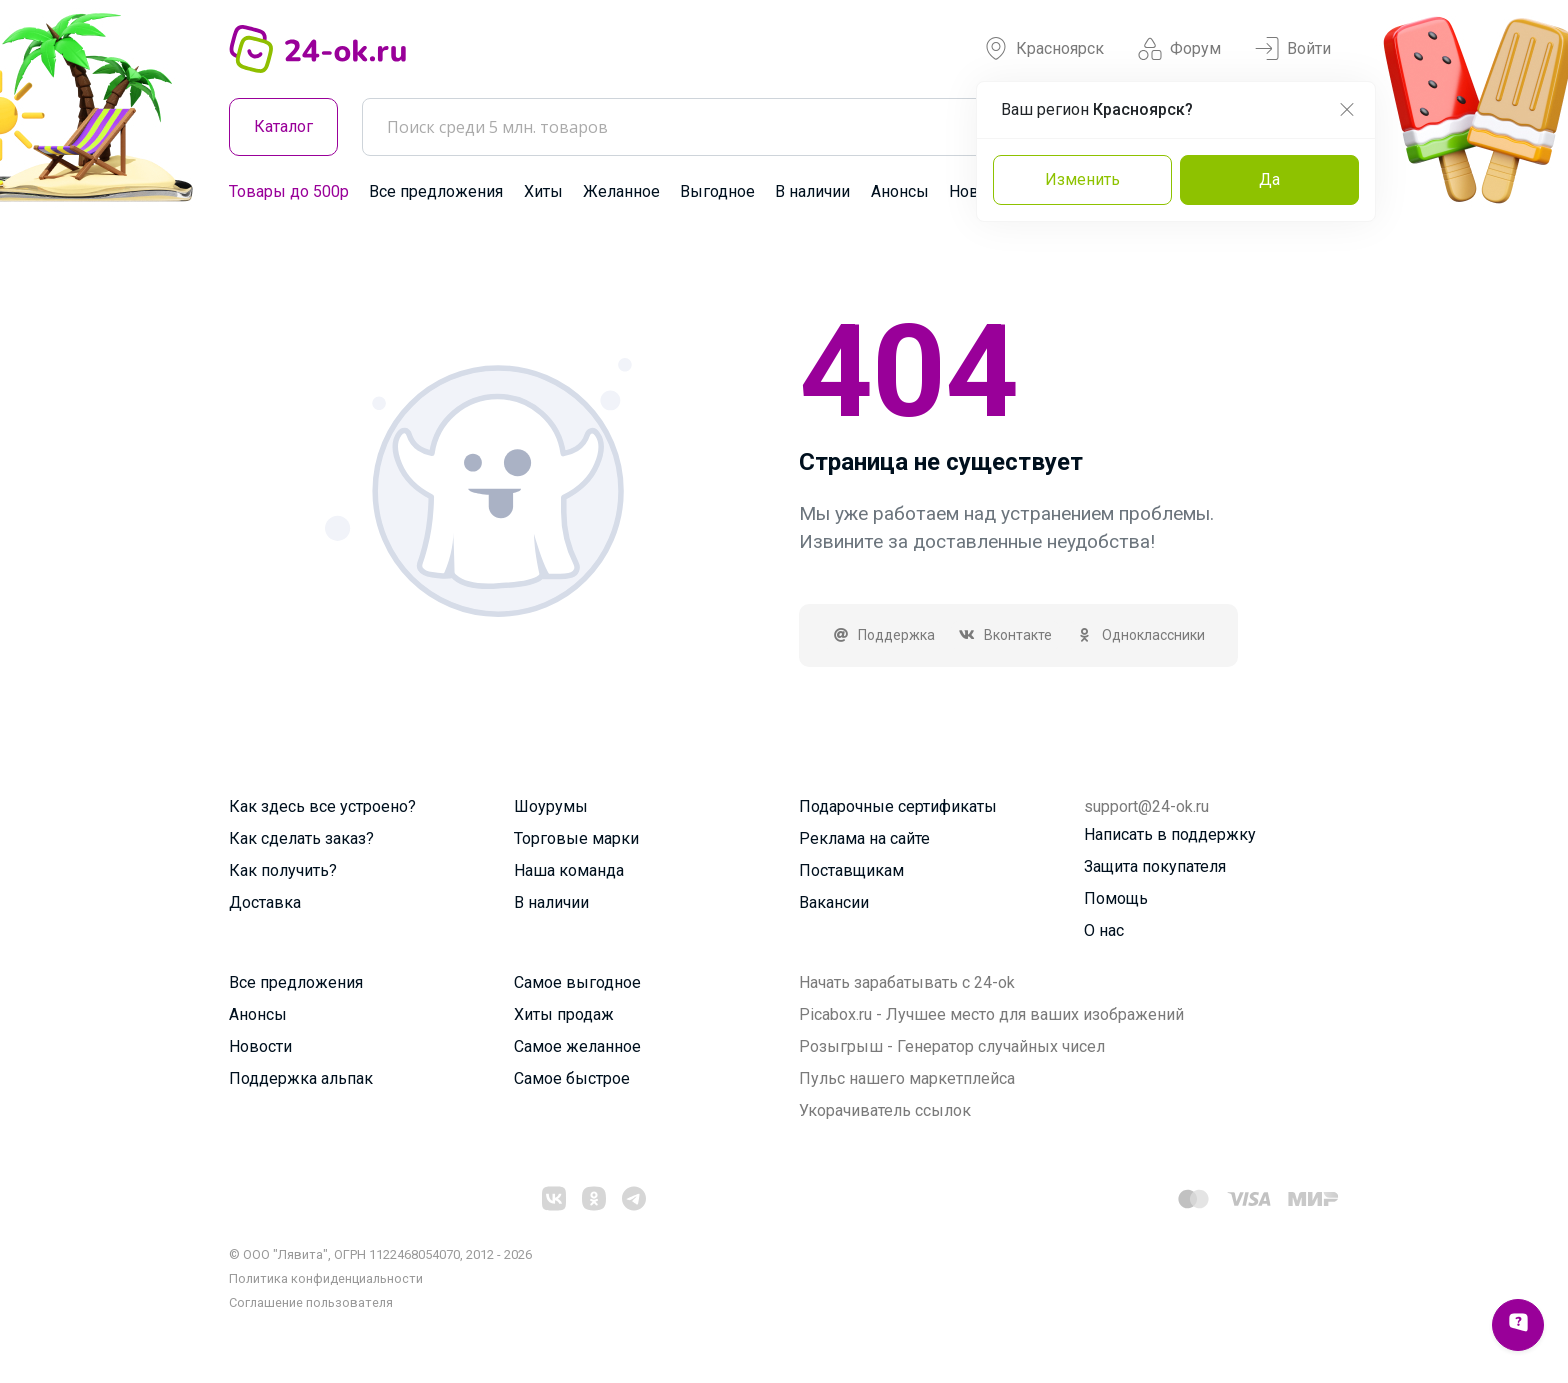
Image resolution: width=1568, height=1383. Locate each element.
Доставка (265, 902)
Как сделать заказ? (301, 838)
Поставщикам (851, 870)
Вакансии (834, 902)
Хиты (543, 191)
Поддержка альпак (301, 1078)
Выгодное (717, 191)
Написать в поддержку (1170, 834)
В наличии (812, 191)
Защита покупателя (1155, 866)
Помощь (1116, 898)
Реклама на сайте (864, 838)
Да (1269, 179)
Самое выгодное (577, 982)
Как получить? (283, 870)
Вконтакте (1006, 635)
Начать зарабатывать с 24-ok (907, 982)
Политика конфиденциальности (326, 1278)
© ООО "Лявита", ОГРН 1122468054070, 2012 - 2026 (380, 1254)
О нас (1104, 930)
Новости (260, 1046)
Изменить (1082, 179)
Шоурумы (551, 806)
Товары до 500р (289, 191)
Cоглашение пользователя (311, 1302)
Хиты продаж (564, 1014)
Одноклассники (1140, 635)
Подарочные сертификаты (898, 806)
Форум (1179, 49)
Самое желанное (577, 1046)
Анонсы (900, 191)
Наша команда (569, 870)
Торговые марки (576, 838)
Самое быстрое (572, 1078)
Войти (1293, 49)
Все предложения (436, 191)
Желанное (621, 191)
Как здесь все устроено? (322, 806)
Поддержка (883, 635)
